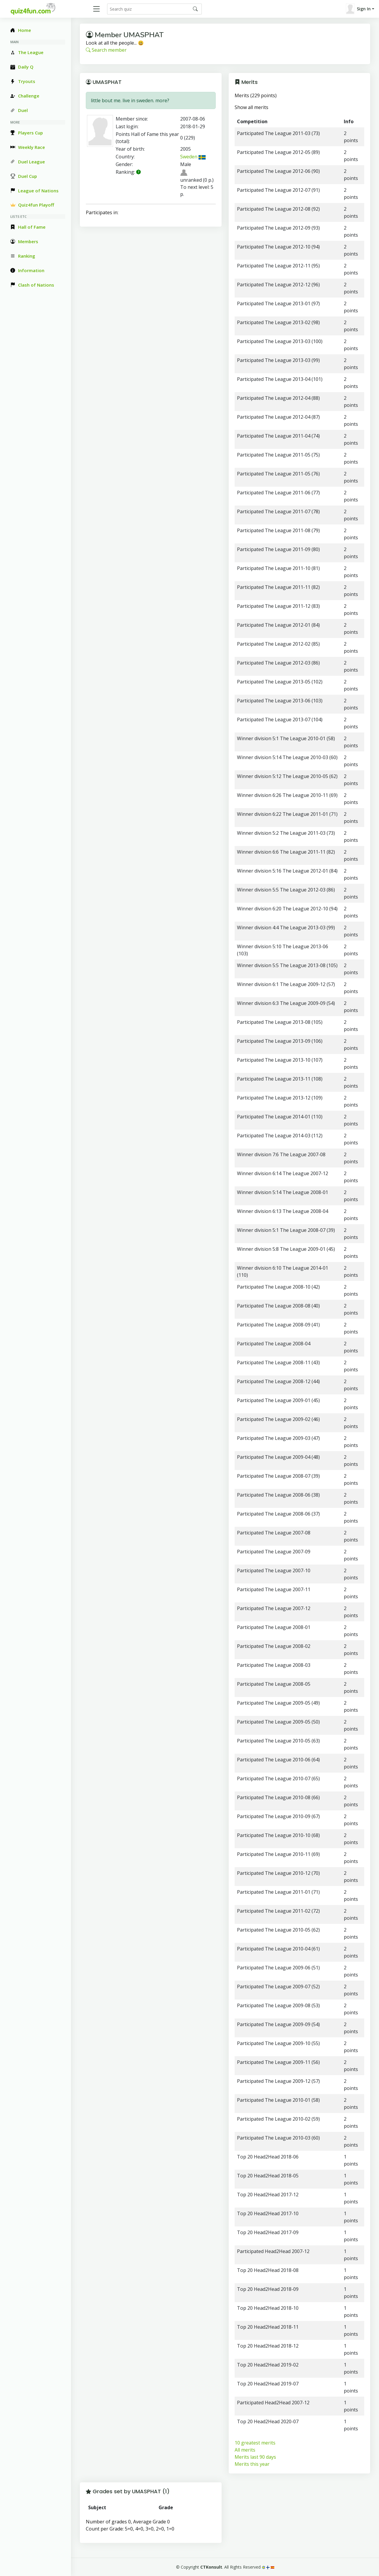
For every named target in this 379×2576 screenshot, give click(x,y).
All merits (245, 2450)
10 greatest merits (255, 2442)
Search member (106, 50)
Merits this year (252, 2464)
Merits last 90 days (255, 2457)
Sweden (193, 156)
